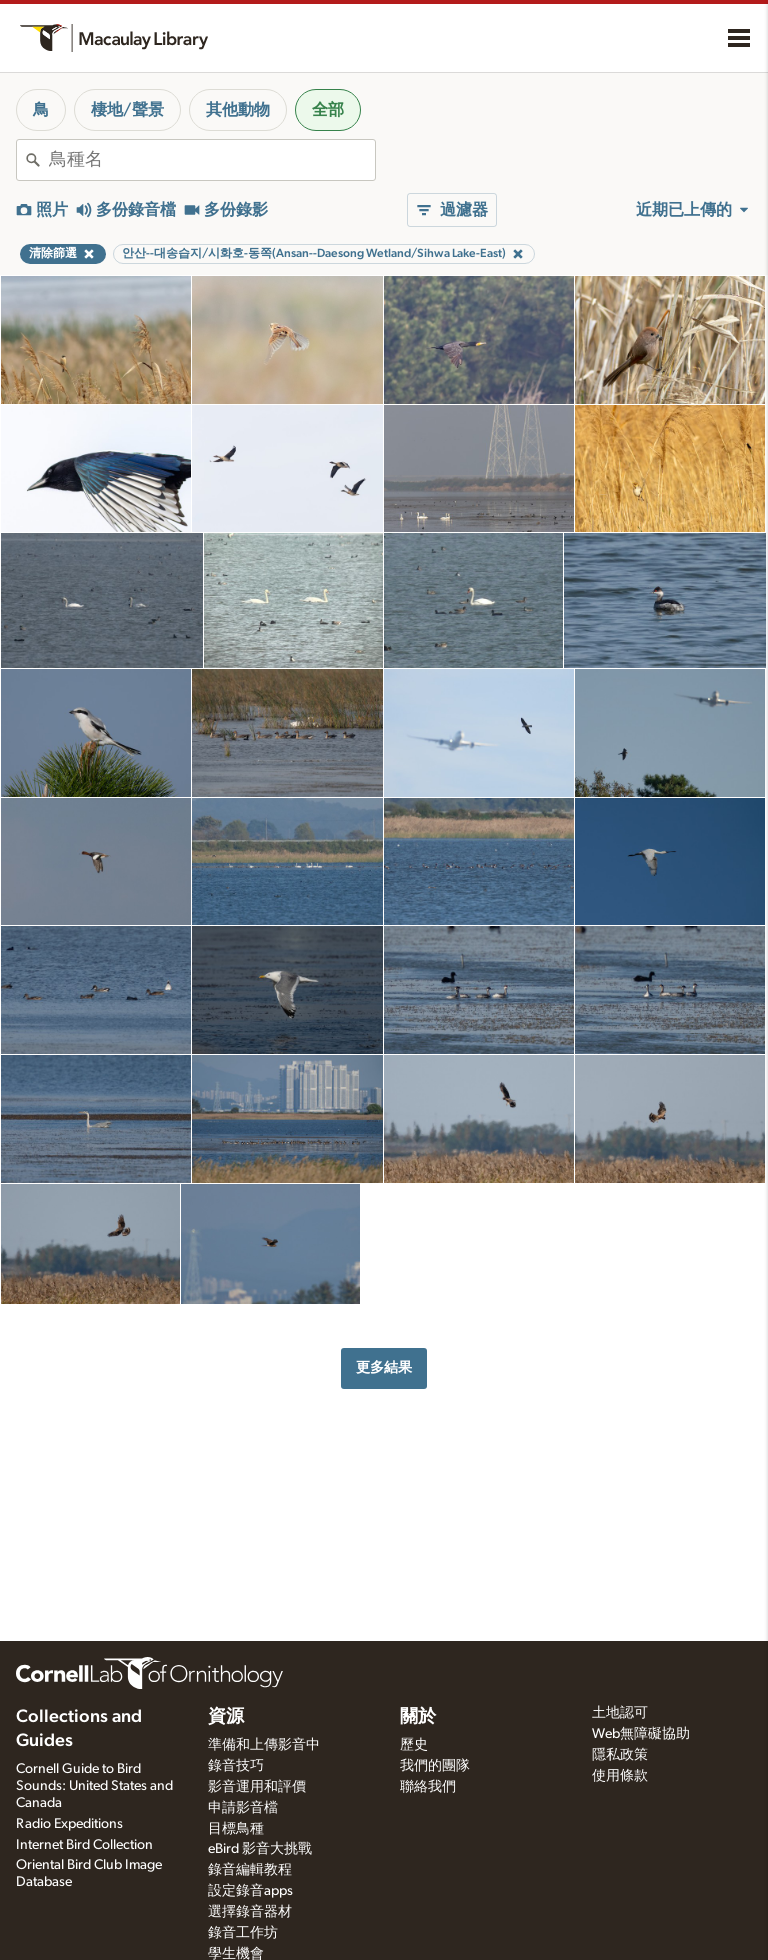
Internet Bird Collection (84, 1845)
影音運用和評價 (257, 1787)
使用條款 (620, 1776)
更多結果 (384, 1367)
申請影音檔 (243, 1808)
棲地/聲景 (127, 110)
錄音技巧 (236, 1766)
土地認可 (620, 1713)
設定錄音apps (250, 1891)
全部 (328, 110)
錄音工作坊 (243, 1933)
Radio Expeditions (69, 1824)
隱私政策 (620, 1755)
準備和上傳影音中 (264, 1745)
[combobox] (212, 160)
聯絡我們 (428, 1787)
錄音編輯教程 (250, 1870)
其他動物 (238, 110)
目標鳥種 (236, 1829)
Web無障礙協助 (641, 1734)
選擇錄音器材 (250, 1912)
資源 (226, 1717)
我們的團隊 (435, 1766)
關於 (418, 1717)
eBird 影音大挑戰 (260, 1849)
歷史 (414, 1745)
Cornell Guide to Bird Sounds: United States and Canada (94, 1786)
